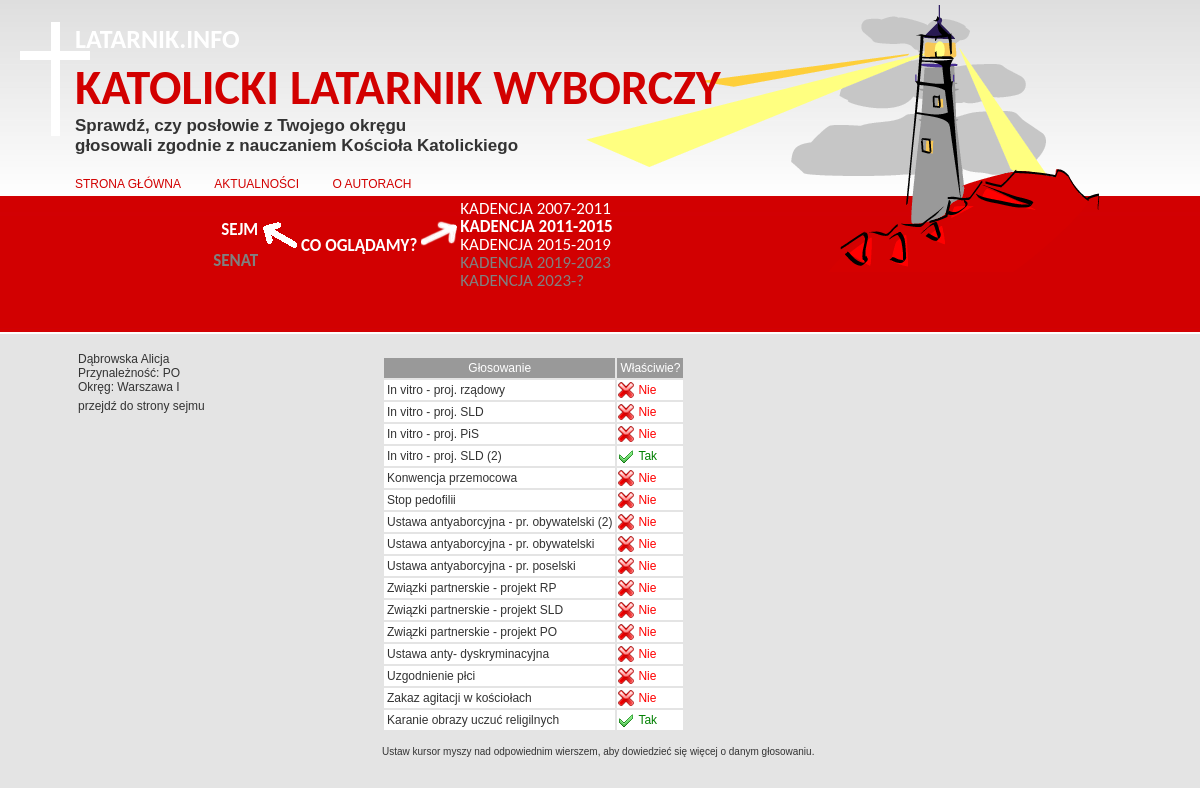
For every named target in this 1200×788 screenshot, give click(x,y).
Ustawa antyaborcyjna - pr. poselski (481, 566)
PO (171, 373)
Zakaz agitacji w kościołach (459, 698)
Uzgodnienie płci (431, 676)
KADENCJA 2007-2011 (535, 209)
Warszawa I (148, 387)
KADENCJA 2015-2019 (535, 245)
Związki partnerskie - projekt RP (471, 588)
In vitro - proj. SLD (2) (444, 456)
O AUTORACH (371, 184)
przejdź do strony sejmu (141, 406)
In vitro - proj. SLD (435, 412)
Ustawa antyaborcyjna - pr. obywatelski (490, 544)
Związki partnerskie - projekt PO (472, 632)
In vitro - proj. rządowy (446, 390)
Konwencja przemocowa (452, 478)
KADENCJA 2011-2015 (536, 227)
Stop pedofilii (421, 500)
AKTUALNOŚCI (256, 184)
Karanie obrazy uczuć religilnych (473, 720)
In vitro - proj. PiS (433, 434)
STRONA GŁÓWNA (128, 184)
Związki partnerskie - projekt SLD (475, 610)
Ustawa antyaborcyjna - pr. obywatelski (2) (499, 522)
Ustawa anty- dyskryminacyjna (468, 654)
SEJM (239, 229)
